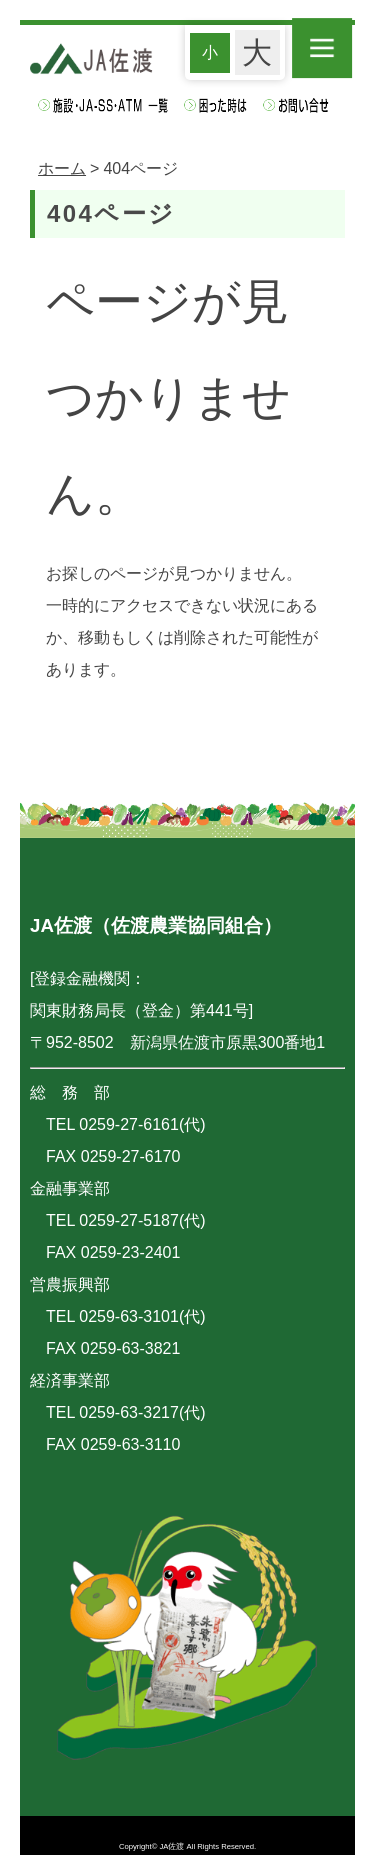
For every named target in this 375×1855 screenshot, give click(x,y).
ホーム (62, 168)
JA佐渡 (172, 1846)
